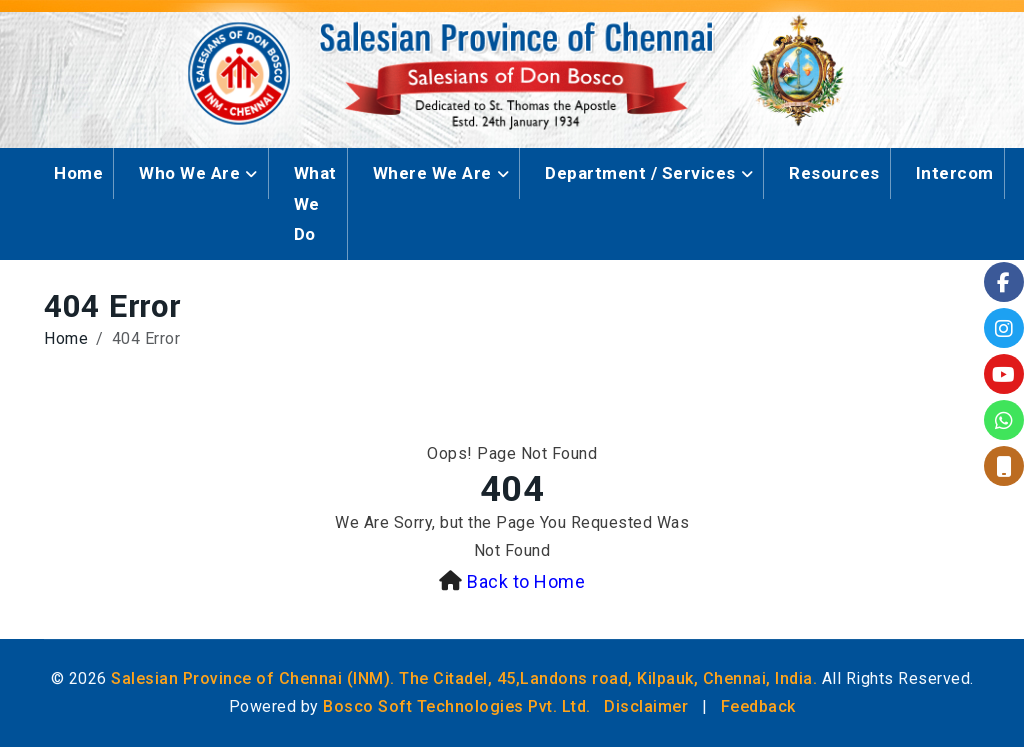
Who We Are (189, 173)
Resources (834, 173)
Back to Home (526, 581)
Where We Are (432, 173)
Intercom (955, 173)
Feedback (758, 706)
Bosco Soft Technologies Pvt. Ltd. (457, 706)
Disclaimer (646, 706)
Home (78, 173)
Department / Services (640, 173)
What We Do (315, 203)
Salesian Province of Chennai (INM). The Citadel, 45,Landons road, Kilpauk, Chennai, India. (464, 678)
